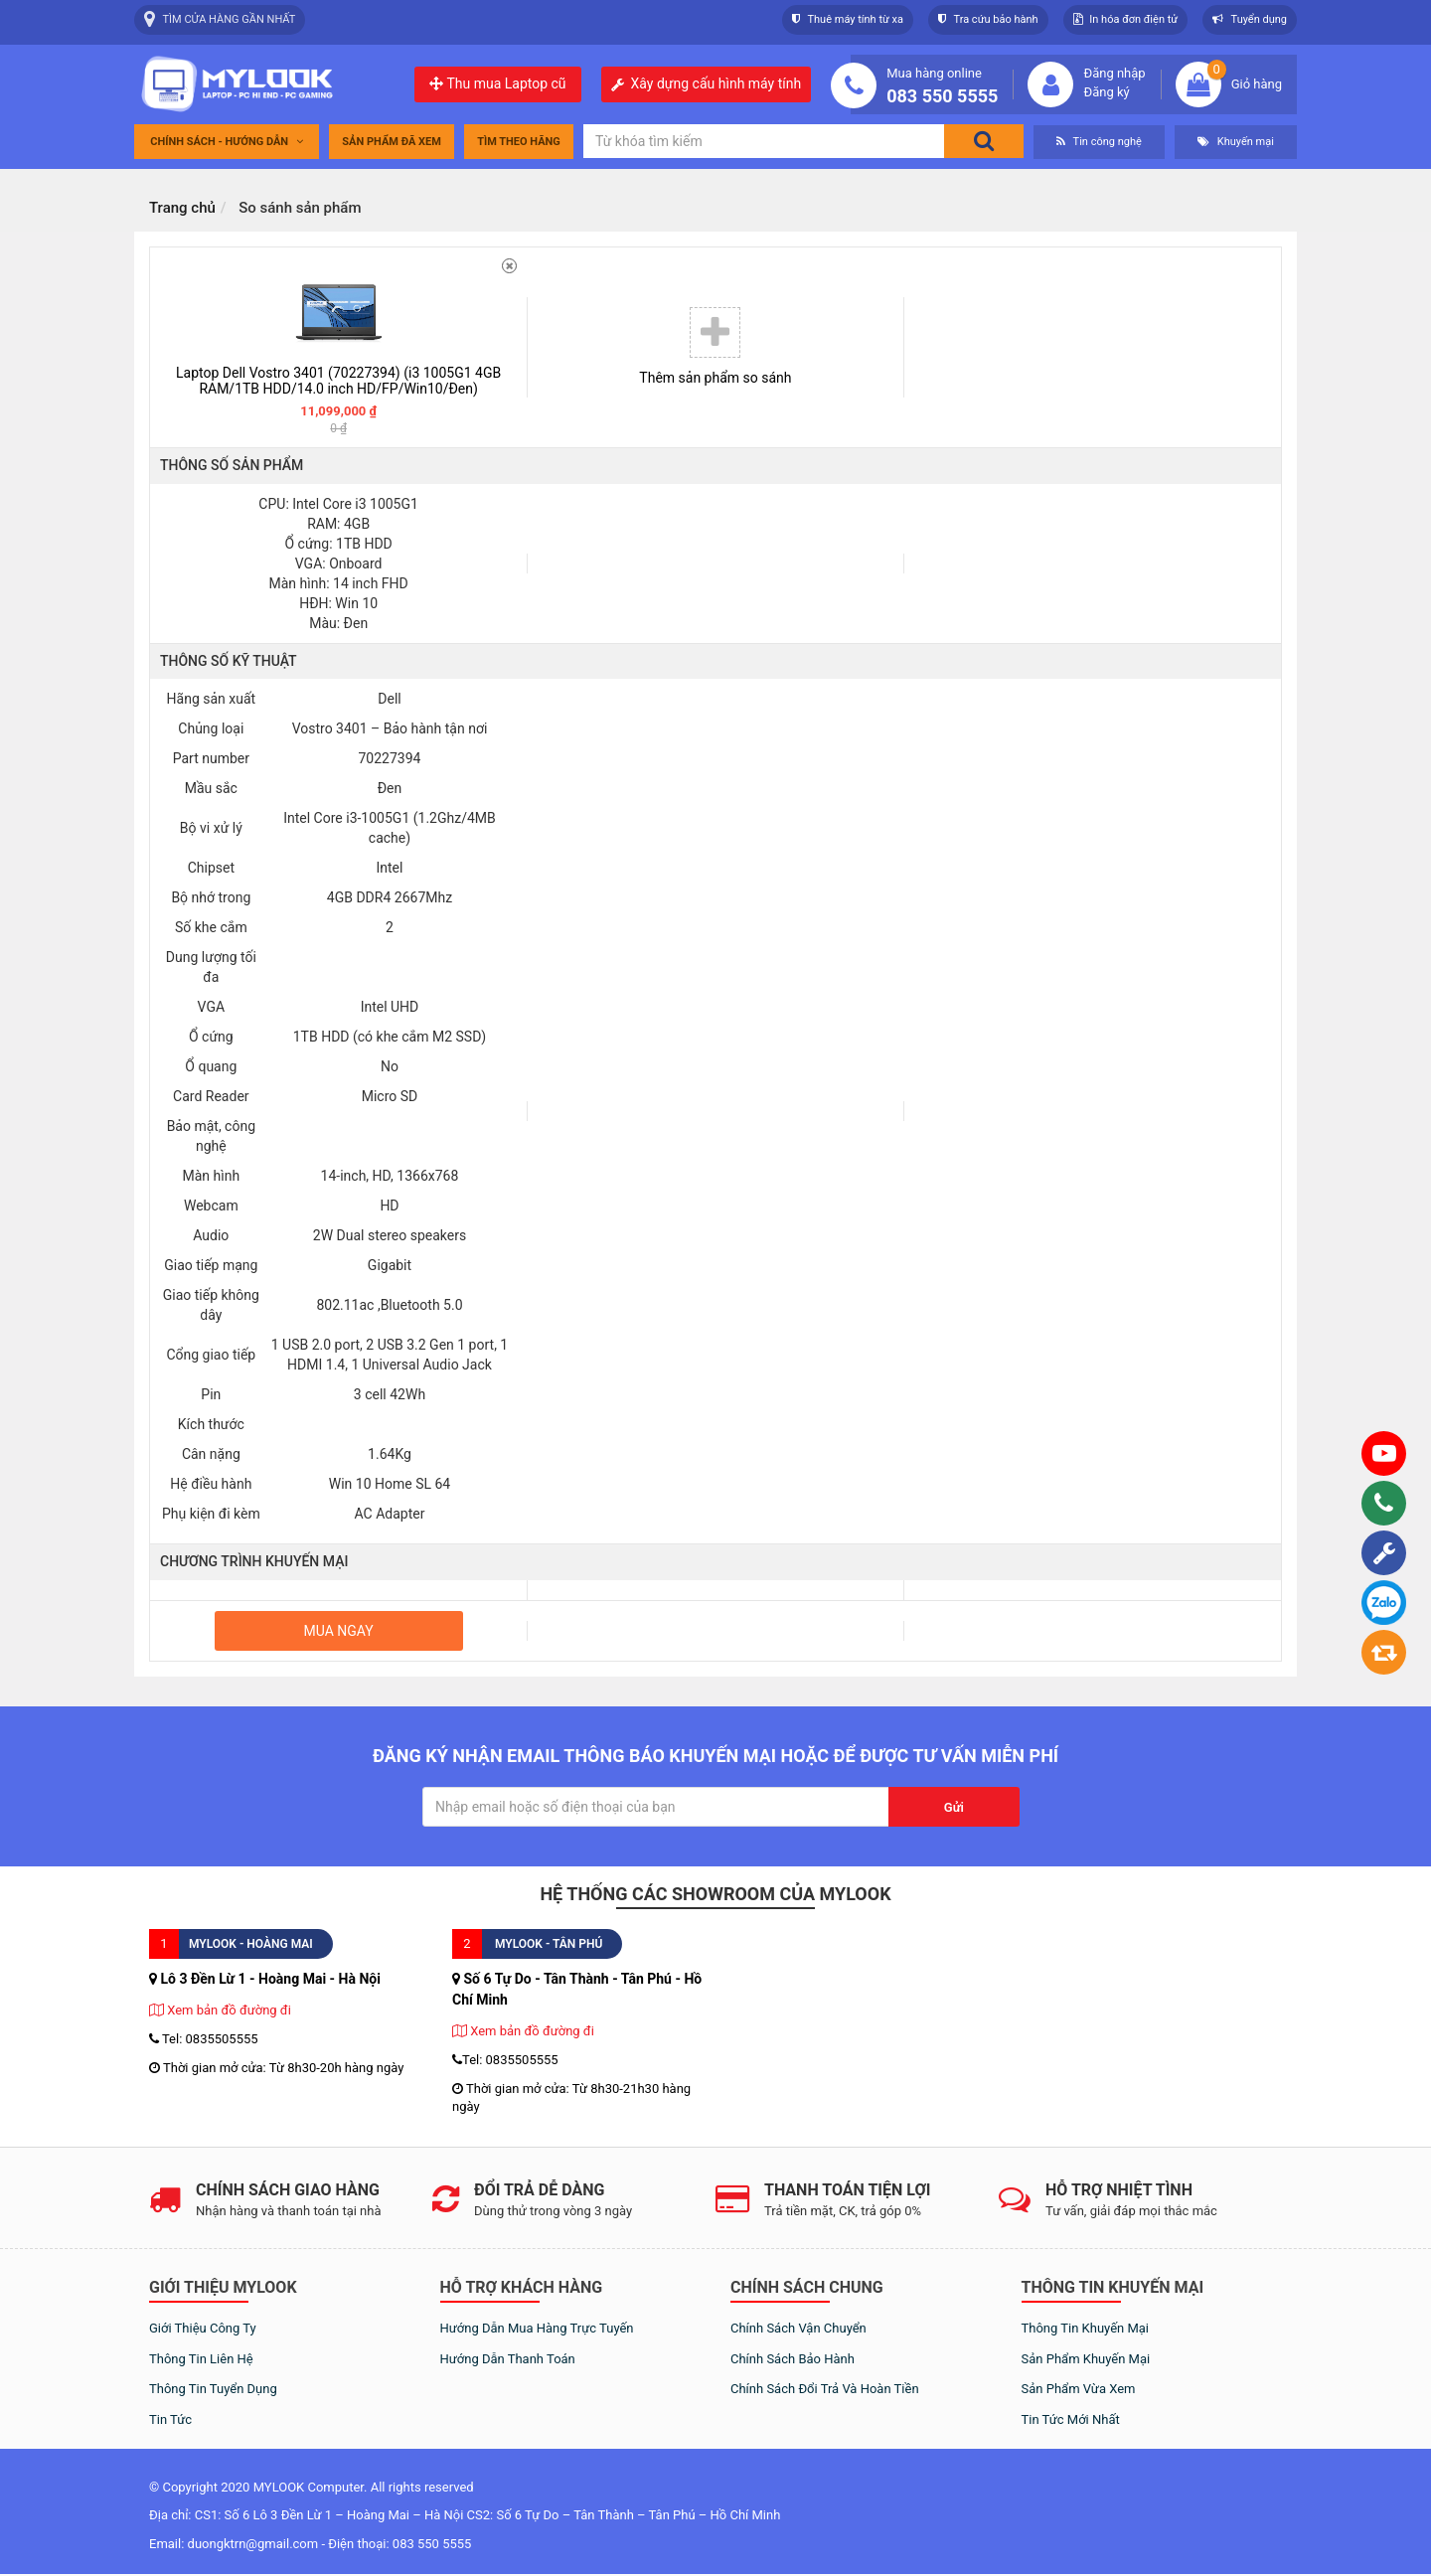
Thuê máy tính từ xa (847, 19)
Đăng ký (1106, 91)
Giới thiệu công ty (202, 2328)
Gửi (954, 1807)
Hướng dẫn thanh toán (507, 2358)
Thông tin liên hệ (201, 2358)
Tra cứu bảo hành (988, 19)
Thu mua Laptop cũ (497, 83)
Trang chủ (182, 208)
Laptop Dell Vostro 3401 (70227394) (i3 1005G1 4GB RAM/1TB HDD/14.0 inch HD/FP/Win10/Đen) (338, 381)
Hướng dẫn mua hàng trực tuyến (537, 2328)
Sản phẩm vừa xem (1079, 2388)
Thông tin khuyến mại (1086, 2328)
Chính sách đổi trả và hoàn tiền (824, 2388)
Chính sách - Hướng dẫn (226, 141)
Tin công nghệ (1099, 141)
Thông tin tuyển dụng (213, 2388)
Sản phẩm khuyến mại (1086, 2358)
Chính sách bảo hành (792, 2358)
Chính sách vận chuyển (798, 2328)
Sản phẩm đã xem (391, 141)
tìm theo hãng (518, 141)
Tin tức (170, 2419)
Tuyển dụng (1249, 19)
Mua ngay (339, 1631)
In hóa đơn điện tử (1126, 19)
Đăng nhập (1114, 73)
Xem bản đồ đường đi (220, 2010)
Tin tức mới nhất (1071, 2419)
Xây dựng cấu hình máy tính (716, 84)
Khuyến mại (1235, 141)
